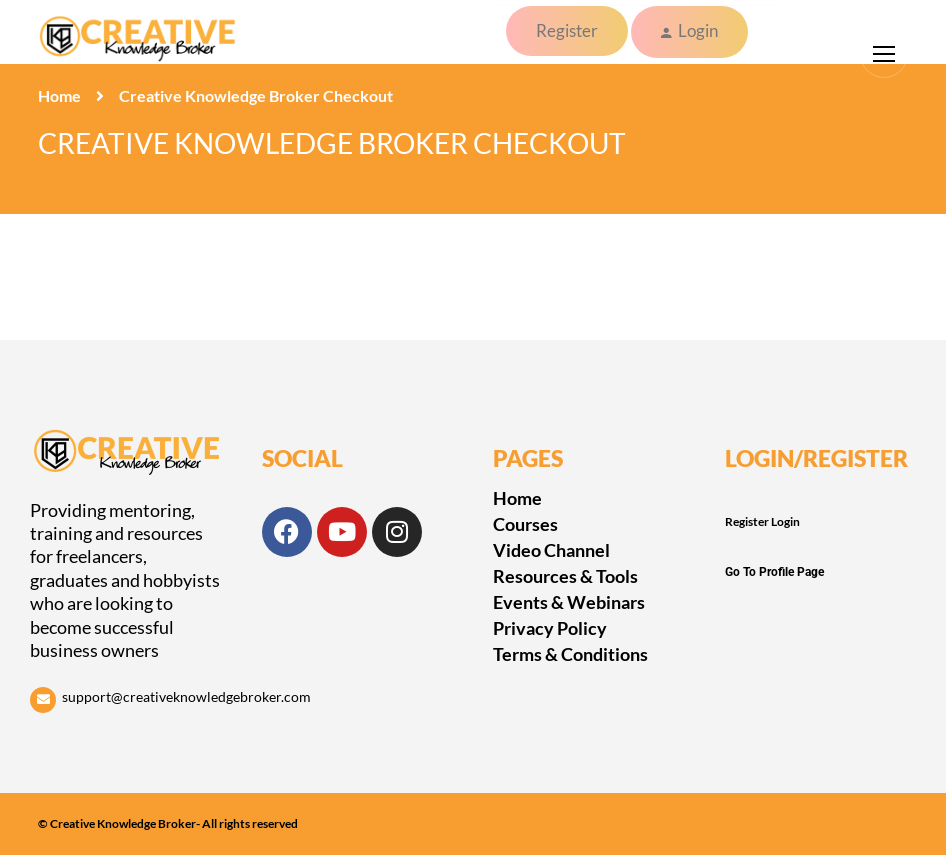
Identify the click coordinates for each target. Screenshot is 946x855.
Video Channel (551, 550)
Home (59, 95)
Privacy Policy (550, 628)
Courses (525, 524)
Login (698, 30)
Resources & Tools (565, 576)
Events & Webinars (569, 602)
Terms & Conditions (570, 654)
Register (567, 30)
